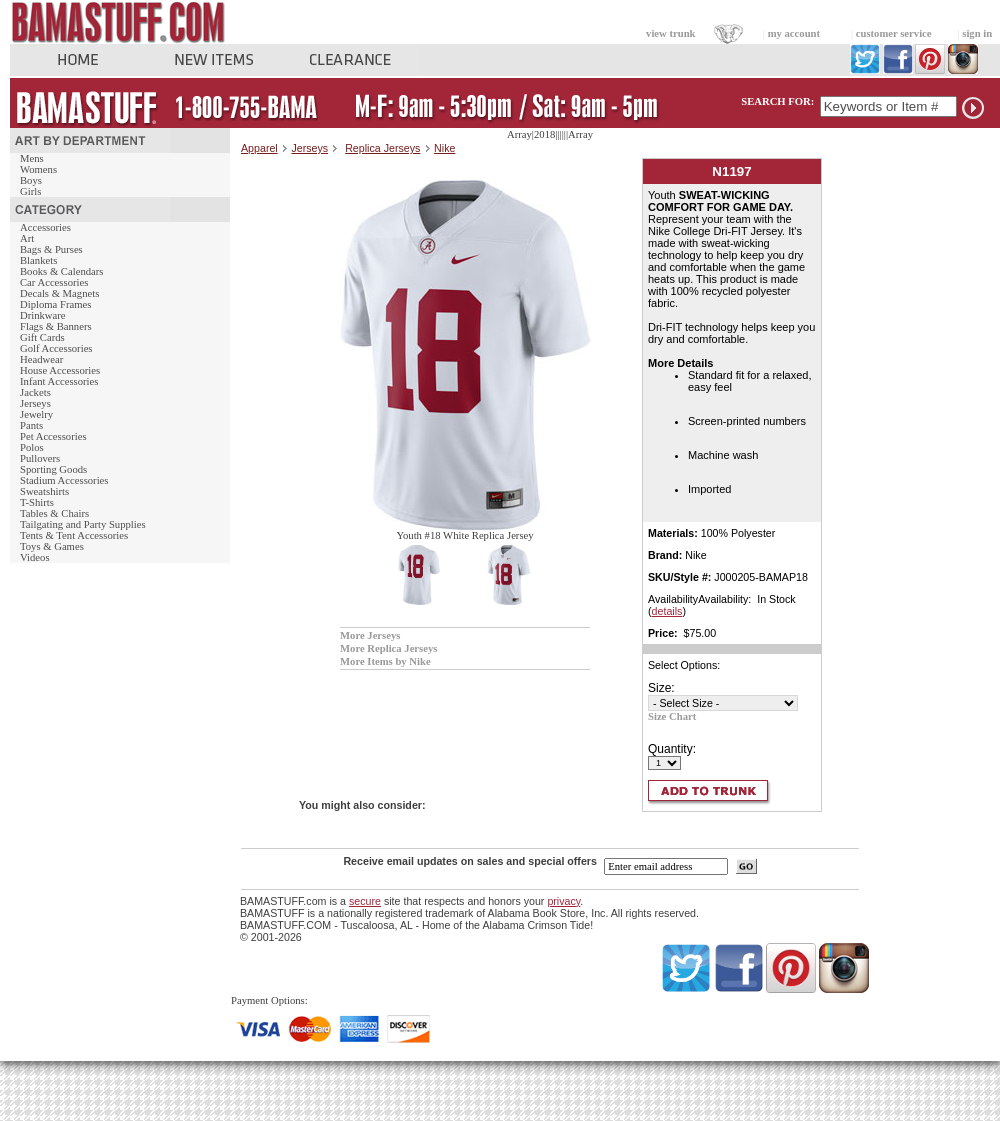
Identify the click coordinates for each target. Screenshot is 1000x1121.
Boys (31, 180)
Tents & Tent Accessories (74, 535)
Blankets (38, 260)
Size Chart (672, 716)
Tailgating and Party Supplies (83, 524)
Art (27, 238)
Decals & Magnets (59, 293)
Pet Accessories (53, 436)
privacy (563, 901)
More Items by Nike (385, 661)
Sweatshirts (44, 491)
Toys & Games (52, 546)
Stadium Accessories (64, 480)
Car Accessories (54, 282)
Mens (32, 158)
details (667, 611)
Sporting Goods (53, 469)
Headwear (41, 359)
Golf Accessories (56, 348)
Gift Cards (42, 337)
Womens (38, 169)
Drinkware (43, 315)
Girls (30, 191)
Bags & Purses (51, 249)
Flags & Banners (56, 326)
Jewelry (36, 414)
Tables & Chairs (54, 513)
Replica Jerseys (382, 148)
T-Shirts (37, 502)
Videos (35, 557)
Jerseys (35, 403)
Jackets (35, 392)
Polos (32, 447)
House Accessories (60, 370)
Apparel (259, 148)
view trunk (670, 33)
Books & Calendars (61, 271)
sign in (977, 33)
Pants (31, 425)
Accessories (45, 227)
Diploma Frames (55, 304)
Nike (444, 148)
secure (365, 901)
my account (794, 33)
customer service (894, 33)
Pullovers (40, 458)
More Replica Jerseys (388, 648)
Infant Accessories (59, 381)
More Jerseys (370, 635)
